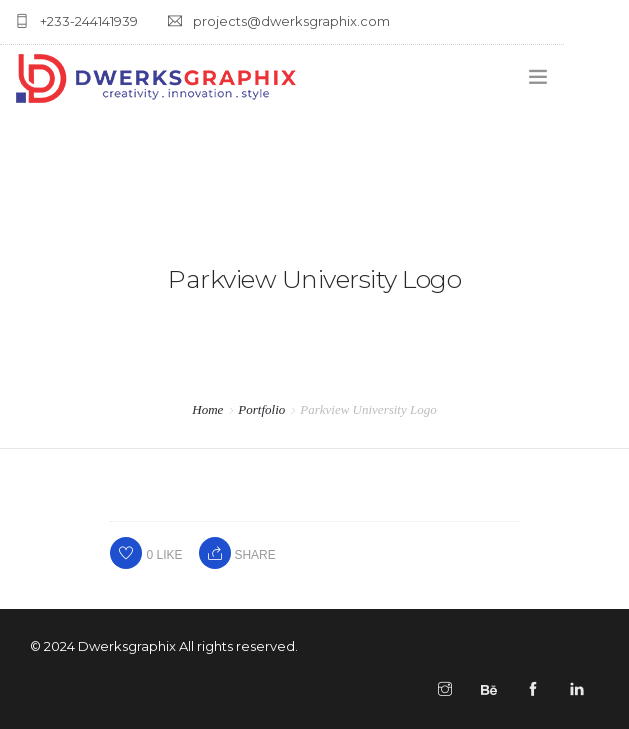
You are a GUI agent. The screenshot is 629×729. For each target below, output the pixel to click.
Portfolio (261, 409)
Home (207, 409)
